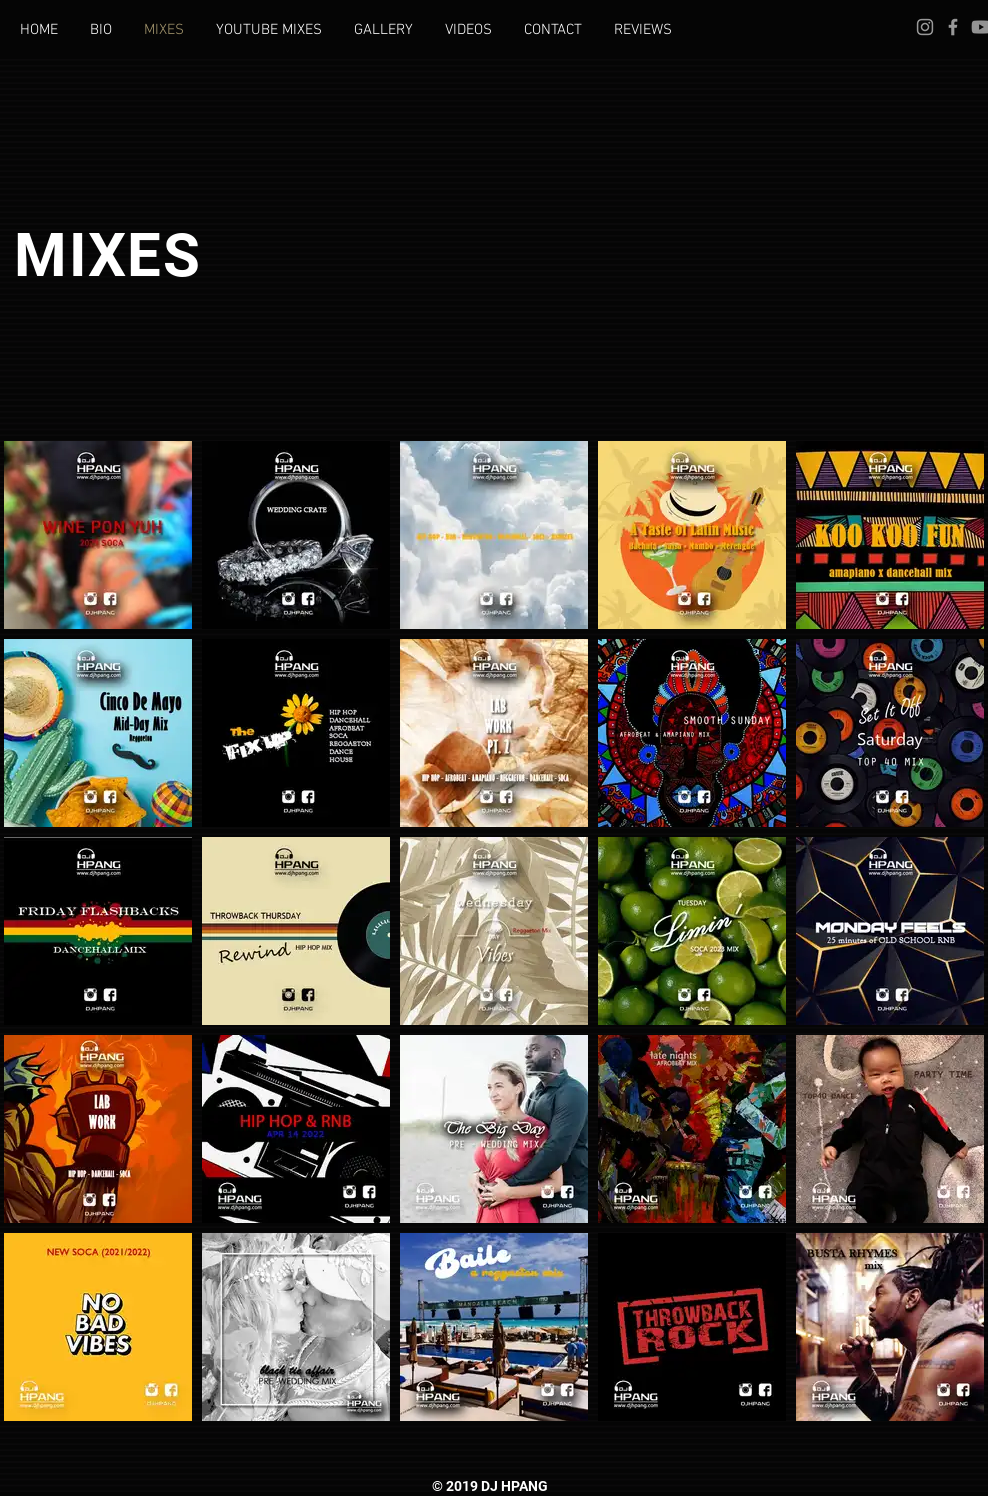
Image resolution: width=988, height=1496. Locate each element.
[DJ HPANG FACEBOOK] (953, 27)
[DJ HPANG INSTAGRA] (925, 27)
